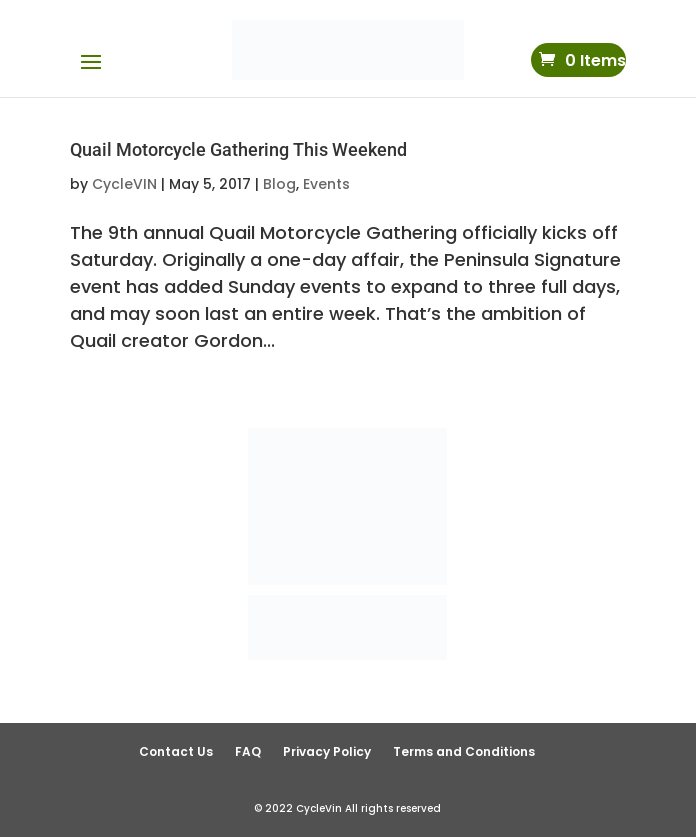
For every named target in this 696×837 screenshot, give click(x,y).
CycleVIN (124, 184)
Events (326, 184)
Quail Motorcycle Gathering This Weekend (238, 149)
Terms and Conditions (464, 751)
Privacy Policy (327, 751)
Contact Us (176, 751)
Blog (279, 184)
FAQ (248, 751)
